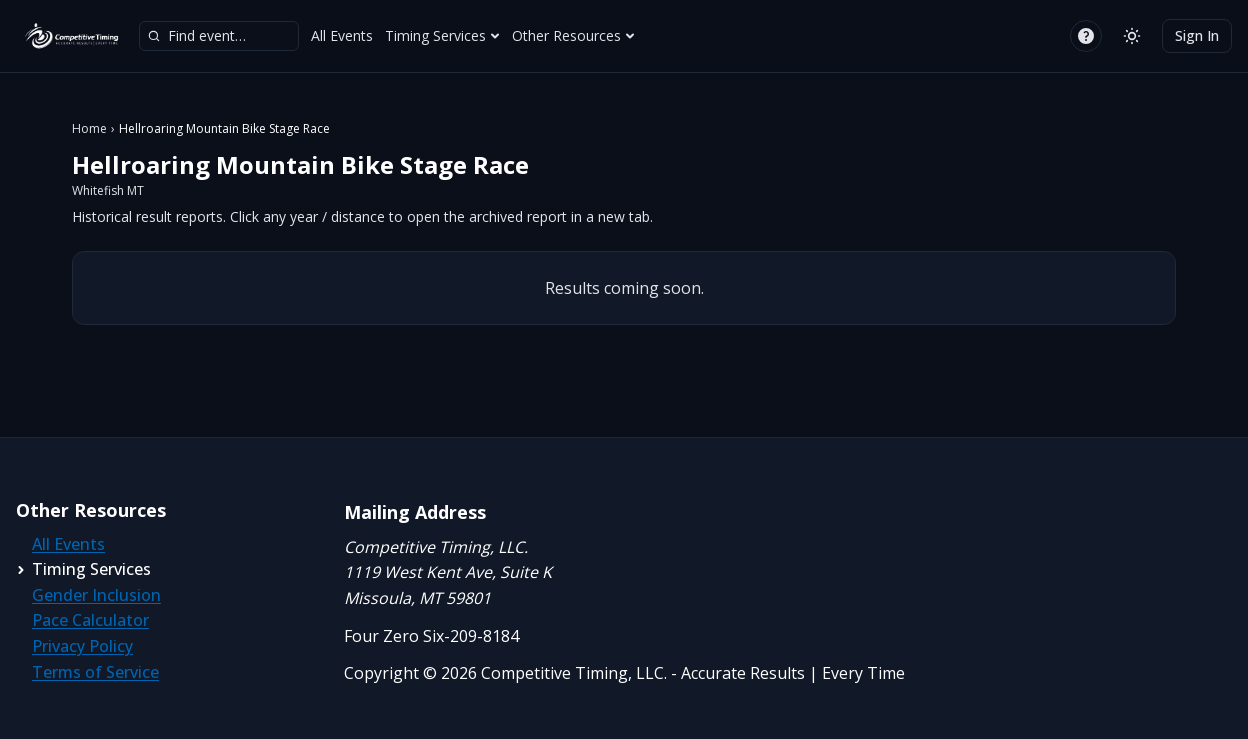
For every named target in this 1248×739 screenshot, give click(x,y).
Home (89, 129)
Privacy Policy (82, 646)
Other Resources (573, 35)
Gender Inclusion (96, 595)
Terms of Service (95, 672)
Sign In (1197, 35)
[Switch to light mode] (1132, 36)
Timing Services (442, 35)
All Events (342, 35)
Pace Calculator (90, 620)
